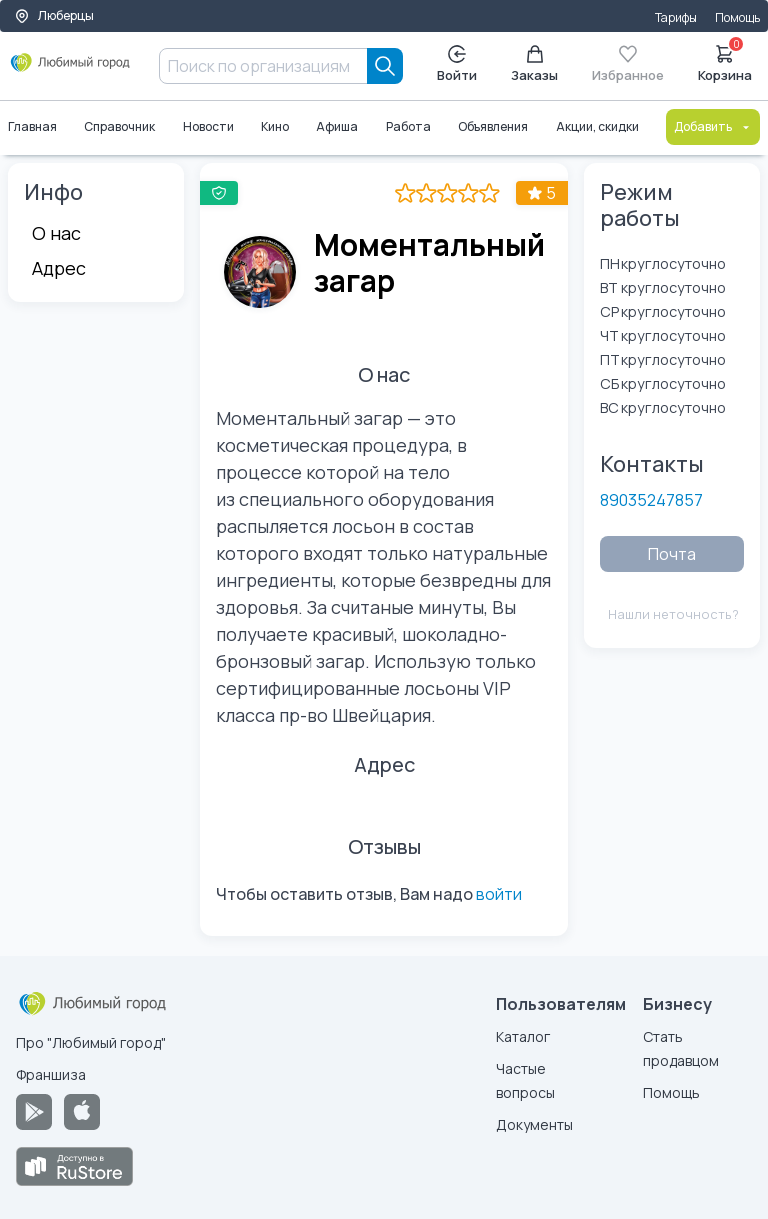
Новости (208, 126)
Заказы (534, 64)
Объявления (493, 126)
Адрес (59, 268)
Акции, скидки (597, 126)
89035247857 (651, 500)
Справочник (119, 126)
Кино (275, 126)
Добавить (713, 126)
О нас (56, 233)
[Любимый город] (70, 70)
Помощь (737, 17)
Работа (408, 126)
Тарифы (676, 17)
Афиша (338, 126)
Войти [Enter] (457, 64)
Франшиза (51, 1074)
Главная (32, 126)
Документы (534, 1124)
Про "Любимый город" (91, 1042)
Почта (672, 554)
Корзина (725, 62)
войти (499, 894)
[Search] (385, 66)
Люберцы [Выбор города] (54, 15)
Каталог (523, 1036)
